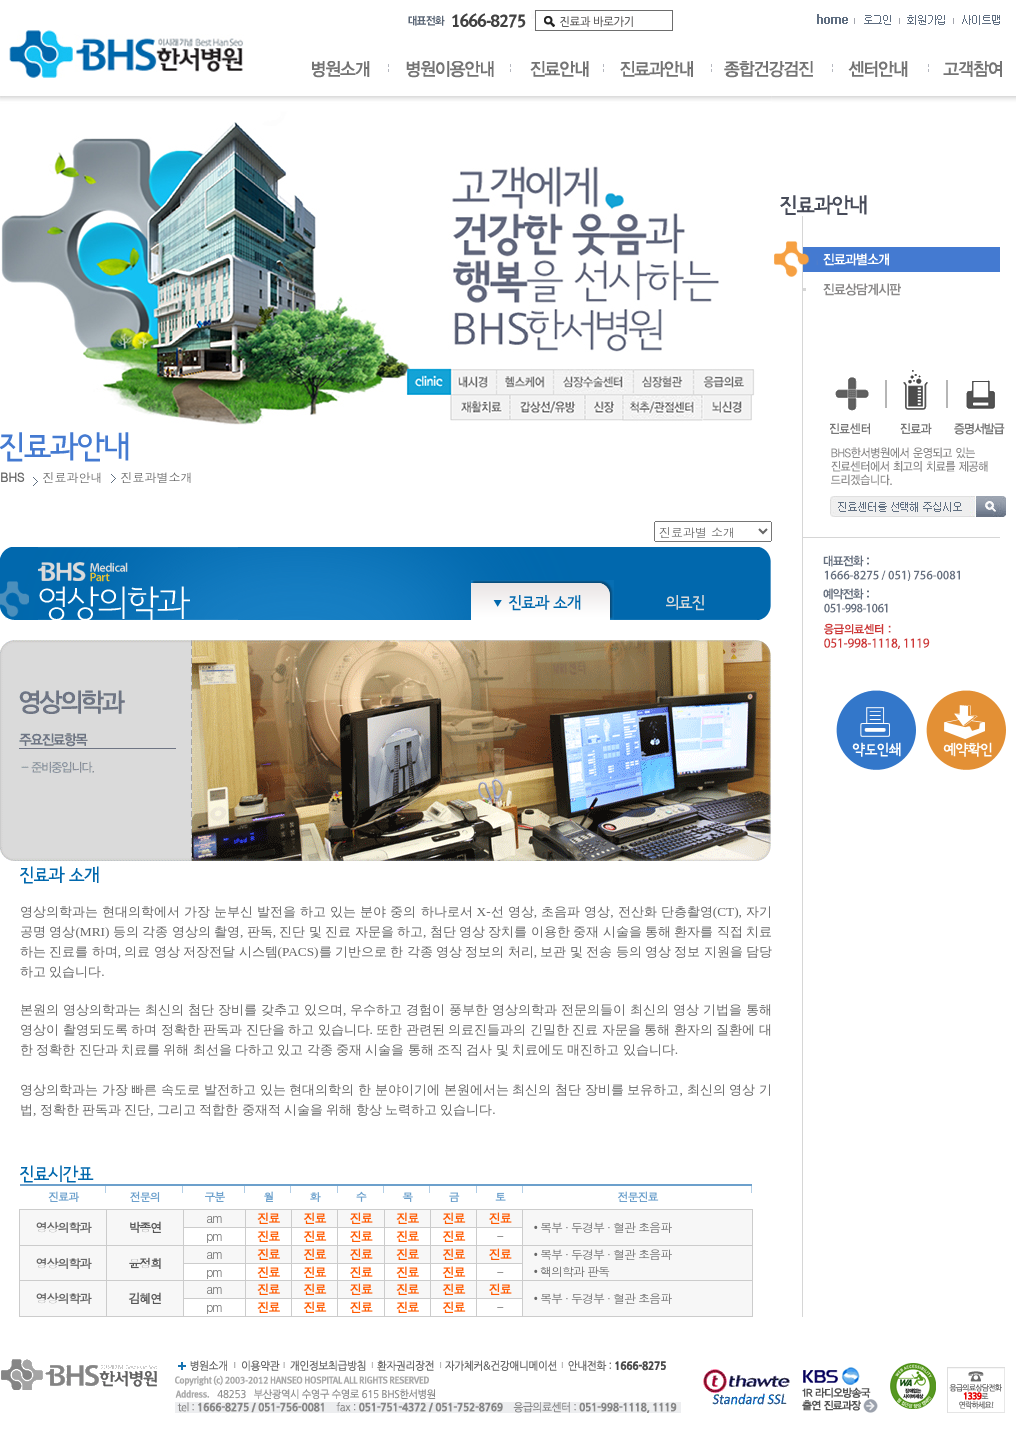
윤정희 (144, 1262)
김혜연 (144, 1297)
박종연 (144, 1226)
